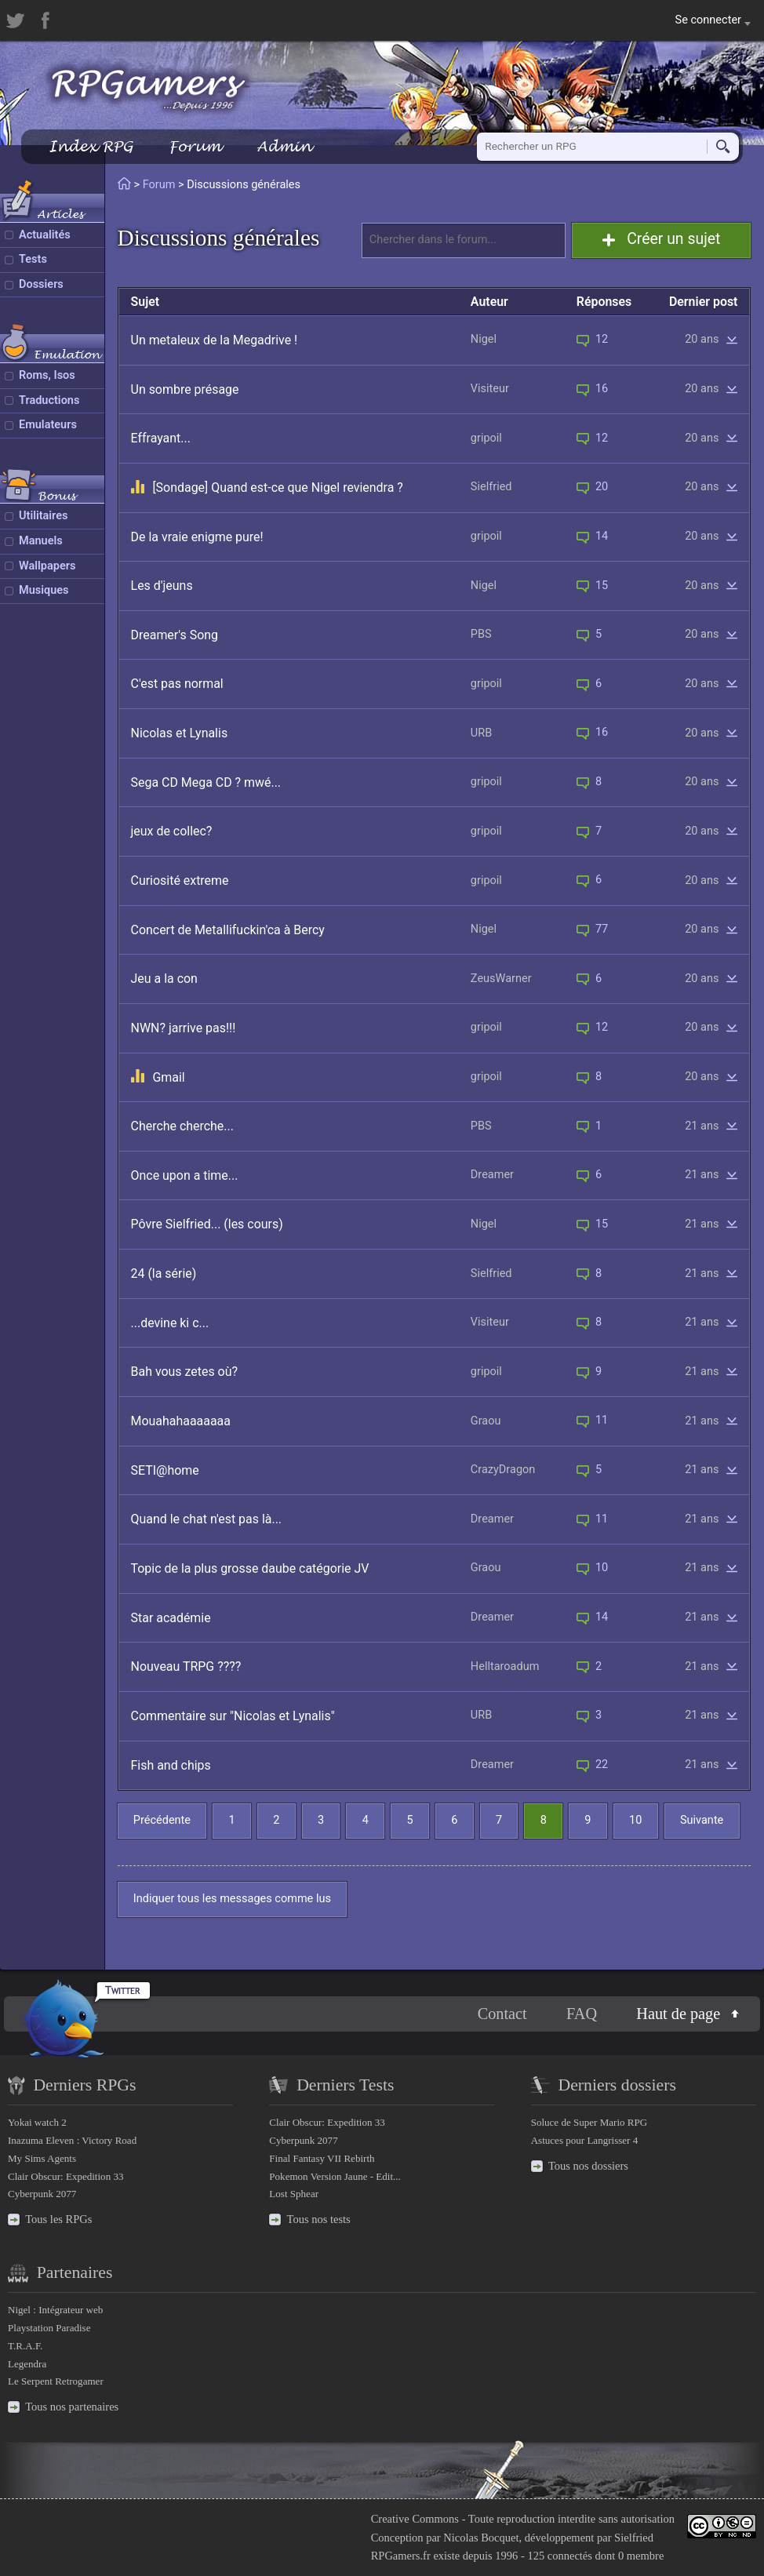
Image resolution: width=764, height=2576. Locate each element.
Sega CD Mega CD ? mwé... (206, 782)
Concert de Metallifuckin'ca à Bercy (228, 929)
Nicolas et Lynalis (179, 733)
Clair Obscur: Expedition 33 (65, 2176)
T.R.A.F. (25, 2346)
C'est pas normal (177, 683)
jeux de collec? (172, 831)
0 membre (641, 2555)
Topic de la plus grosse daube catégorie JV (250, 1568)
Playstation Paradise (49, 2328)
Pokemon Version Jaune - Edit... (335, 2176)
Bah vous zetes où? (184, 1371)
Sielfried (491, 486)
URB (481, 733)
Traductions (49, 400)
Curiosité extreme (180, 880)
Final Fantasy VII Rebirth (321, 2158)
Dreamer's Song (174, 635)
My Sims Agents (42, 2158)
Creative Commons (415, 2518)
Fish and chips (171, 1765)
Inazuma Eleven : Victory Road (72, 2140)
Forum (194, 146)
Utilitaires (43, 515)
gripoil (486, 438)
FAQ (581, 2013)
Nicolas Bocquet (480, 2537)
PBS (481, 634)
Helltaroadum (505, 1666)
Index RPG (91, 146)
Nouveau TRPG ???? (186, 1666)
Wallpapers (47, 566)
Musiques (44, 590)
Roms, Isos (47, 375)
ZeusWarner (501, 978)
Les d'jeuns (162, 585)
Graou (486, 1421)
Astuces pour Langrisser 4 (584, 2140)
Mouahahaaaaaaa (181, 1421)
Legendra (27, 2364)
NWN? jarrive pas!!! (183, 1028)
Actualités (45, 235)
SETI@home (165, 1470)
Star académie (171, 1617)
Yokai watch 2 (37, 2122)
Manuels (41, 541)
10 (635, 1820)
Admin (283, 146)
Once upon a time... (184, 1175)
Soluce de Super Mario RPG (589, 2122)
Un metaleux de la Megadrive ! (214, 340)
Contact (502, 2013)
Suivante (701, 1820)
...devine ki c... (170, 1322)
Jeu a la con (164, 978)
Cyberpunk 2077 (42, 2193)
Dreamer (492, 1174)
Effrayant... (161, 438)
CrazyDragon (503, 1469)
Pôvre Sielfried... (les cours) (207, 1224)
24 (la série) (164, 1273)
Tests (33, 259)
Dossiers (41, 284)
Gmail (168, 1077)
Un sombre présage (185, 389)
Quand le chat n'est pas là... (206, 1519)
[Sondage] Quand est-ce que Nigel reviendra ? (277, 487)
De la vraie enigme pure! (197, 536)
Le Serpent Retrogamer (56, 2381)
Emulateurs (48, 424)
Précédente (162, 1820)
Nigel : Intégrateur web (55, 2310)
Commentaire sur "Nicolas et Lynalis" (233, 1715)
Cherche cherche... (182, 1126)
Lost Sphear (293, 2193)
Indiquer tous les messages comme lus (232, 1898)
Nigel (484, 339)
